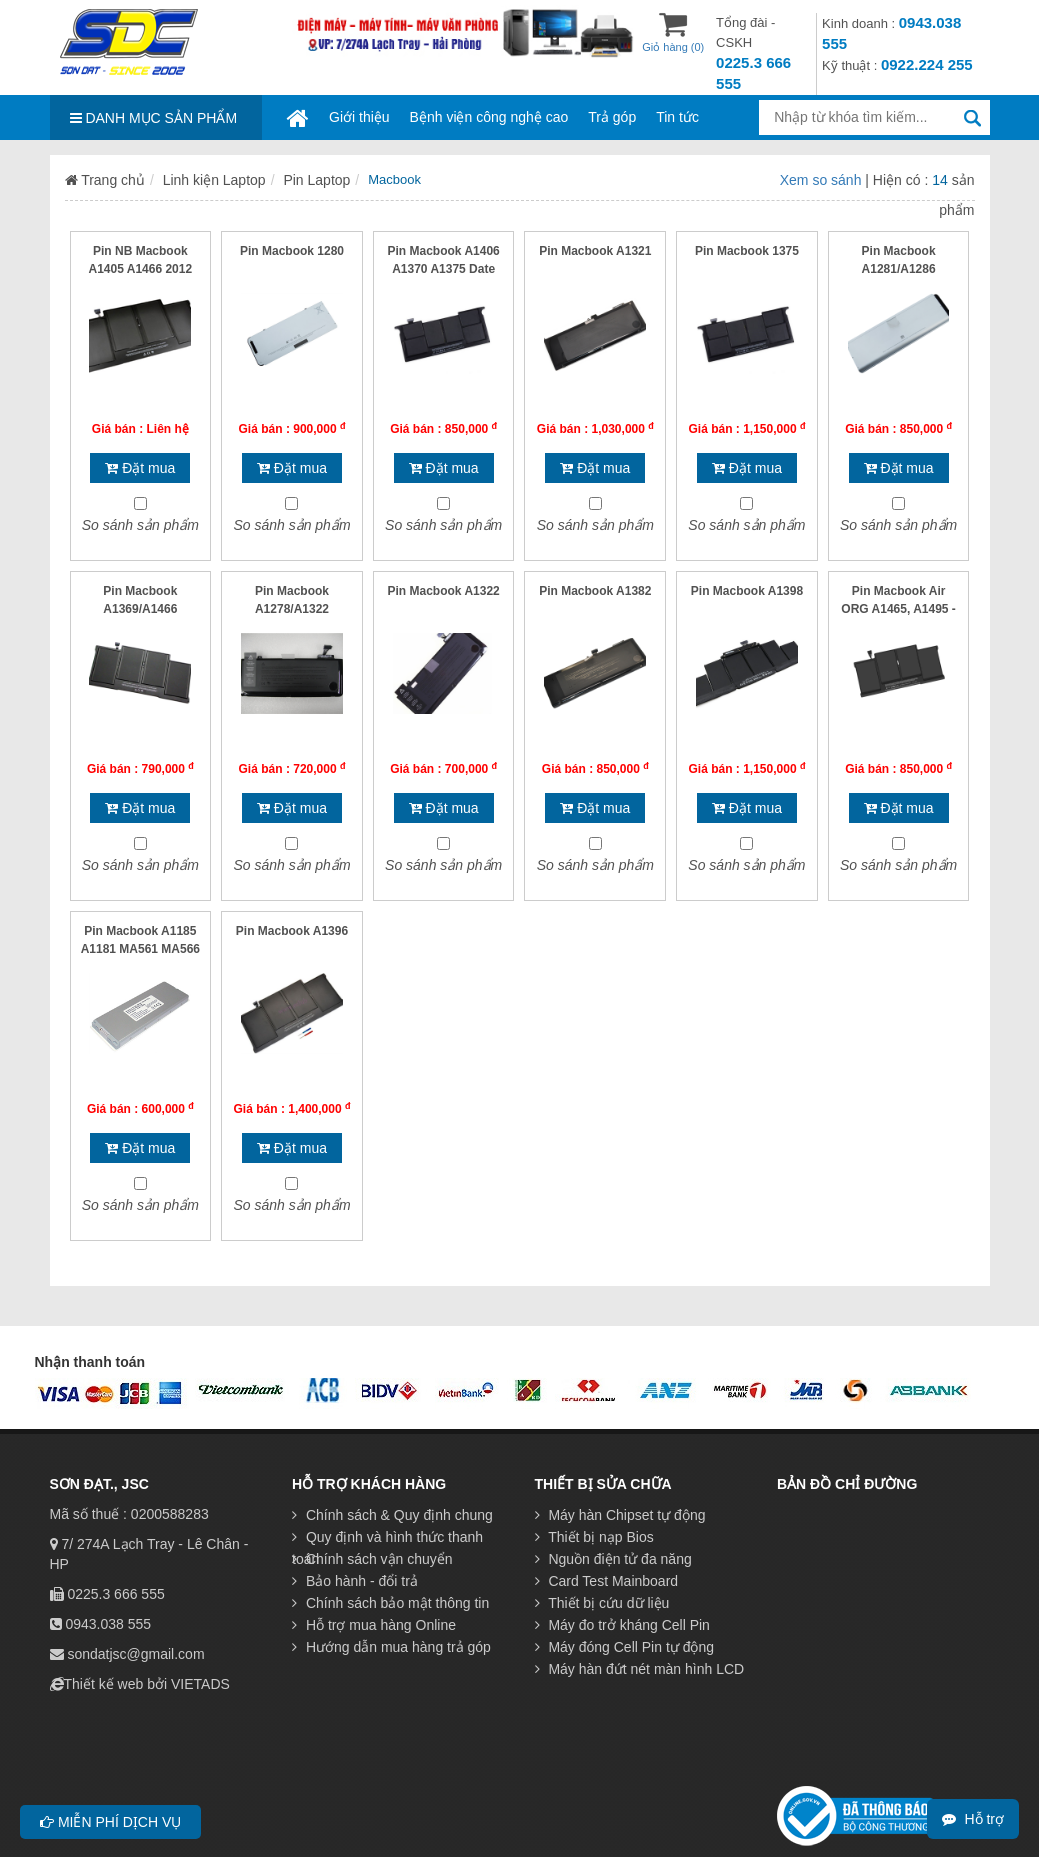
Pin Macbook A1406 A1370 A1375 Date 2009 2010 (444, 269)
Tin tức (677, 117)
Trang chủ (105, 180)
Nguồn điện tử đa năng (613, 1559)
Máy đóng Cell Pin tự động (625, 1647)
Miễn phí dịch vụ (110, 1822)
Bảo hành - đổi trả (355, 1581)
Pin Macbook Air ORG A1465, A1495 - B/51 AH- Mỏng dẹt (898, 609)
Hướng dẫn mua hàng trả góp (391, 1647)
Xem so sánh (823, 180)
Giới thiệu (359, 117)
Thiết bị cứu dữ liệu (602, 1603)
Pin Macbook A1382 (595, 591)
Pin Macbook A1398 (747, 591)
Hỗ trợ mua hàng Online (374, 1625)
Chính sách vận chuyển (372, 1559)
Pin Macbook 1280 (292, 251)
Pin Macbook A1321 (595, 251)
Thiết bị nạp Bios (594, 1537)
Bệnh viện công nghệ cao (489, 117)
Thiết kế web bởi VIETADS (147, 1684)
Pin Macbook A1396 (292, 931)
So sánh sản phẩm (140, 525)
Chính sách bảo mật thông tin (390, 1603)
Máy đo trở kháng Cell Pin (622, 1625)
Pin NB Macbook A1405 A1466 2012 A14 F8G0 (141, 269)
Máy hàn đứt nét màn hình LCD (640, 1669)
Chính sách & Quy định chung (392, 1515)
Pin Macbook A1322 (444, 591)
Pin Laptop (316, 180)
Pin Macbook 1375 (747, 251)
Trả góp (612, 117)
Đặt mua (140, 468)
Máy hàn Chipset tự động (620, 1515)
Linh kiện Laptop (214, 180)
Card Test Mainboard (607, 1581)
